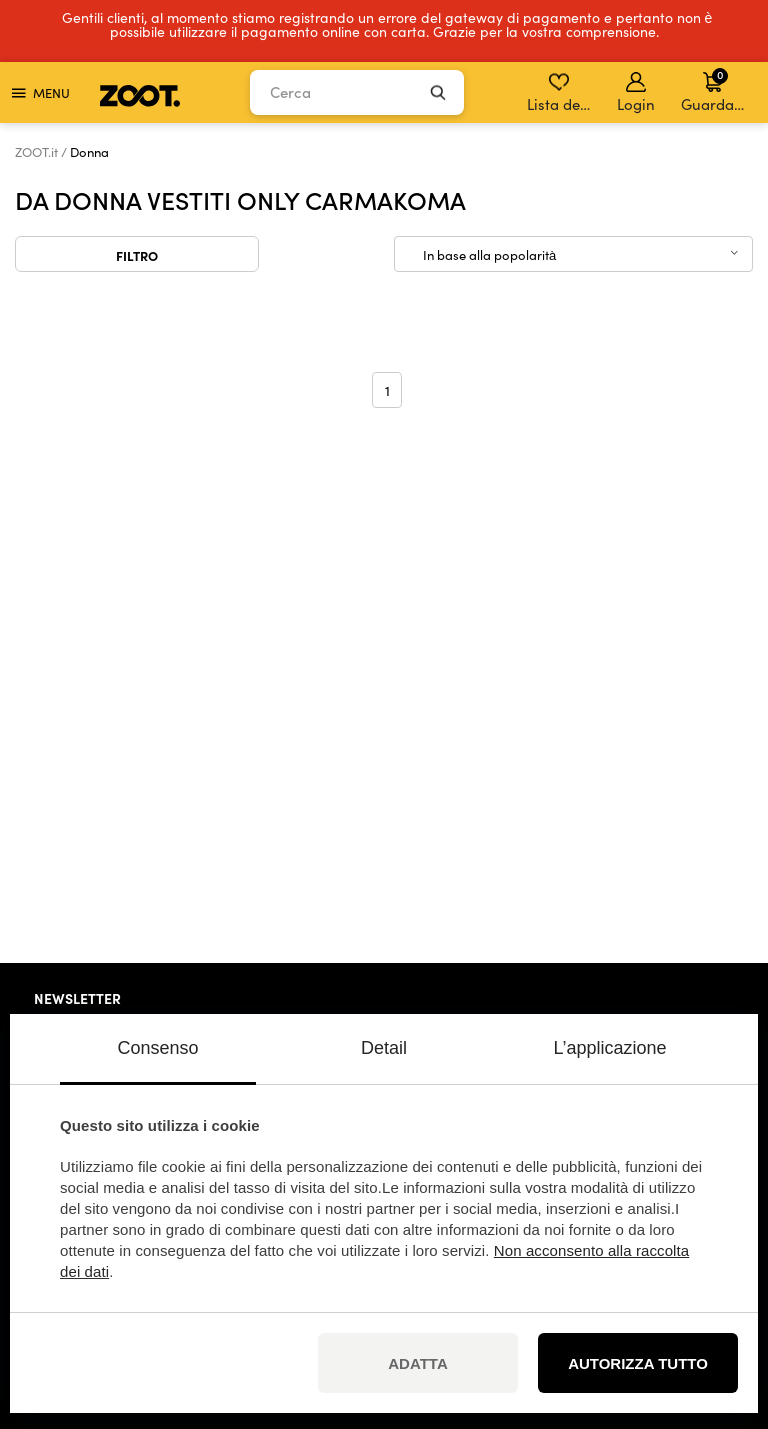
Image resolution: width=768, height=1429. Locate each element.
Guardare (714, 90)
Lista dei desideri (560, 93)
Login (636, 93)
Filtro (137, 255)
